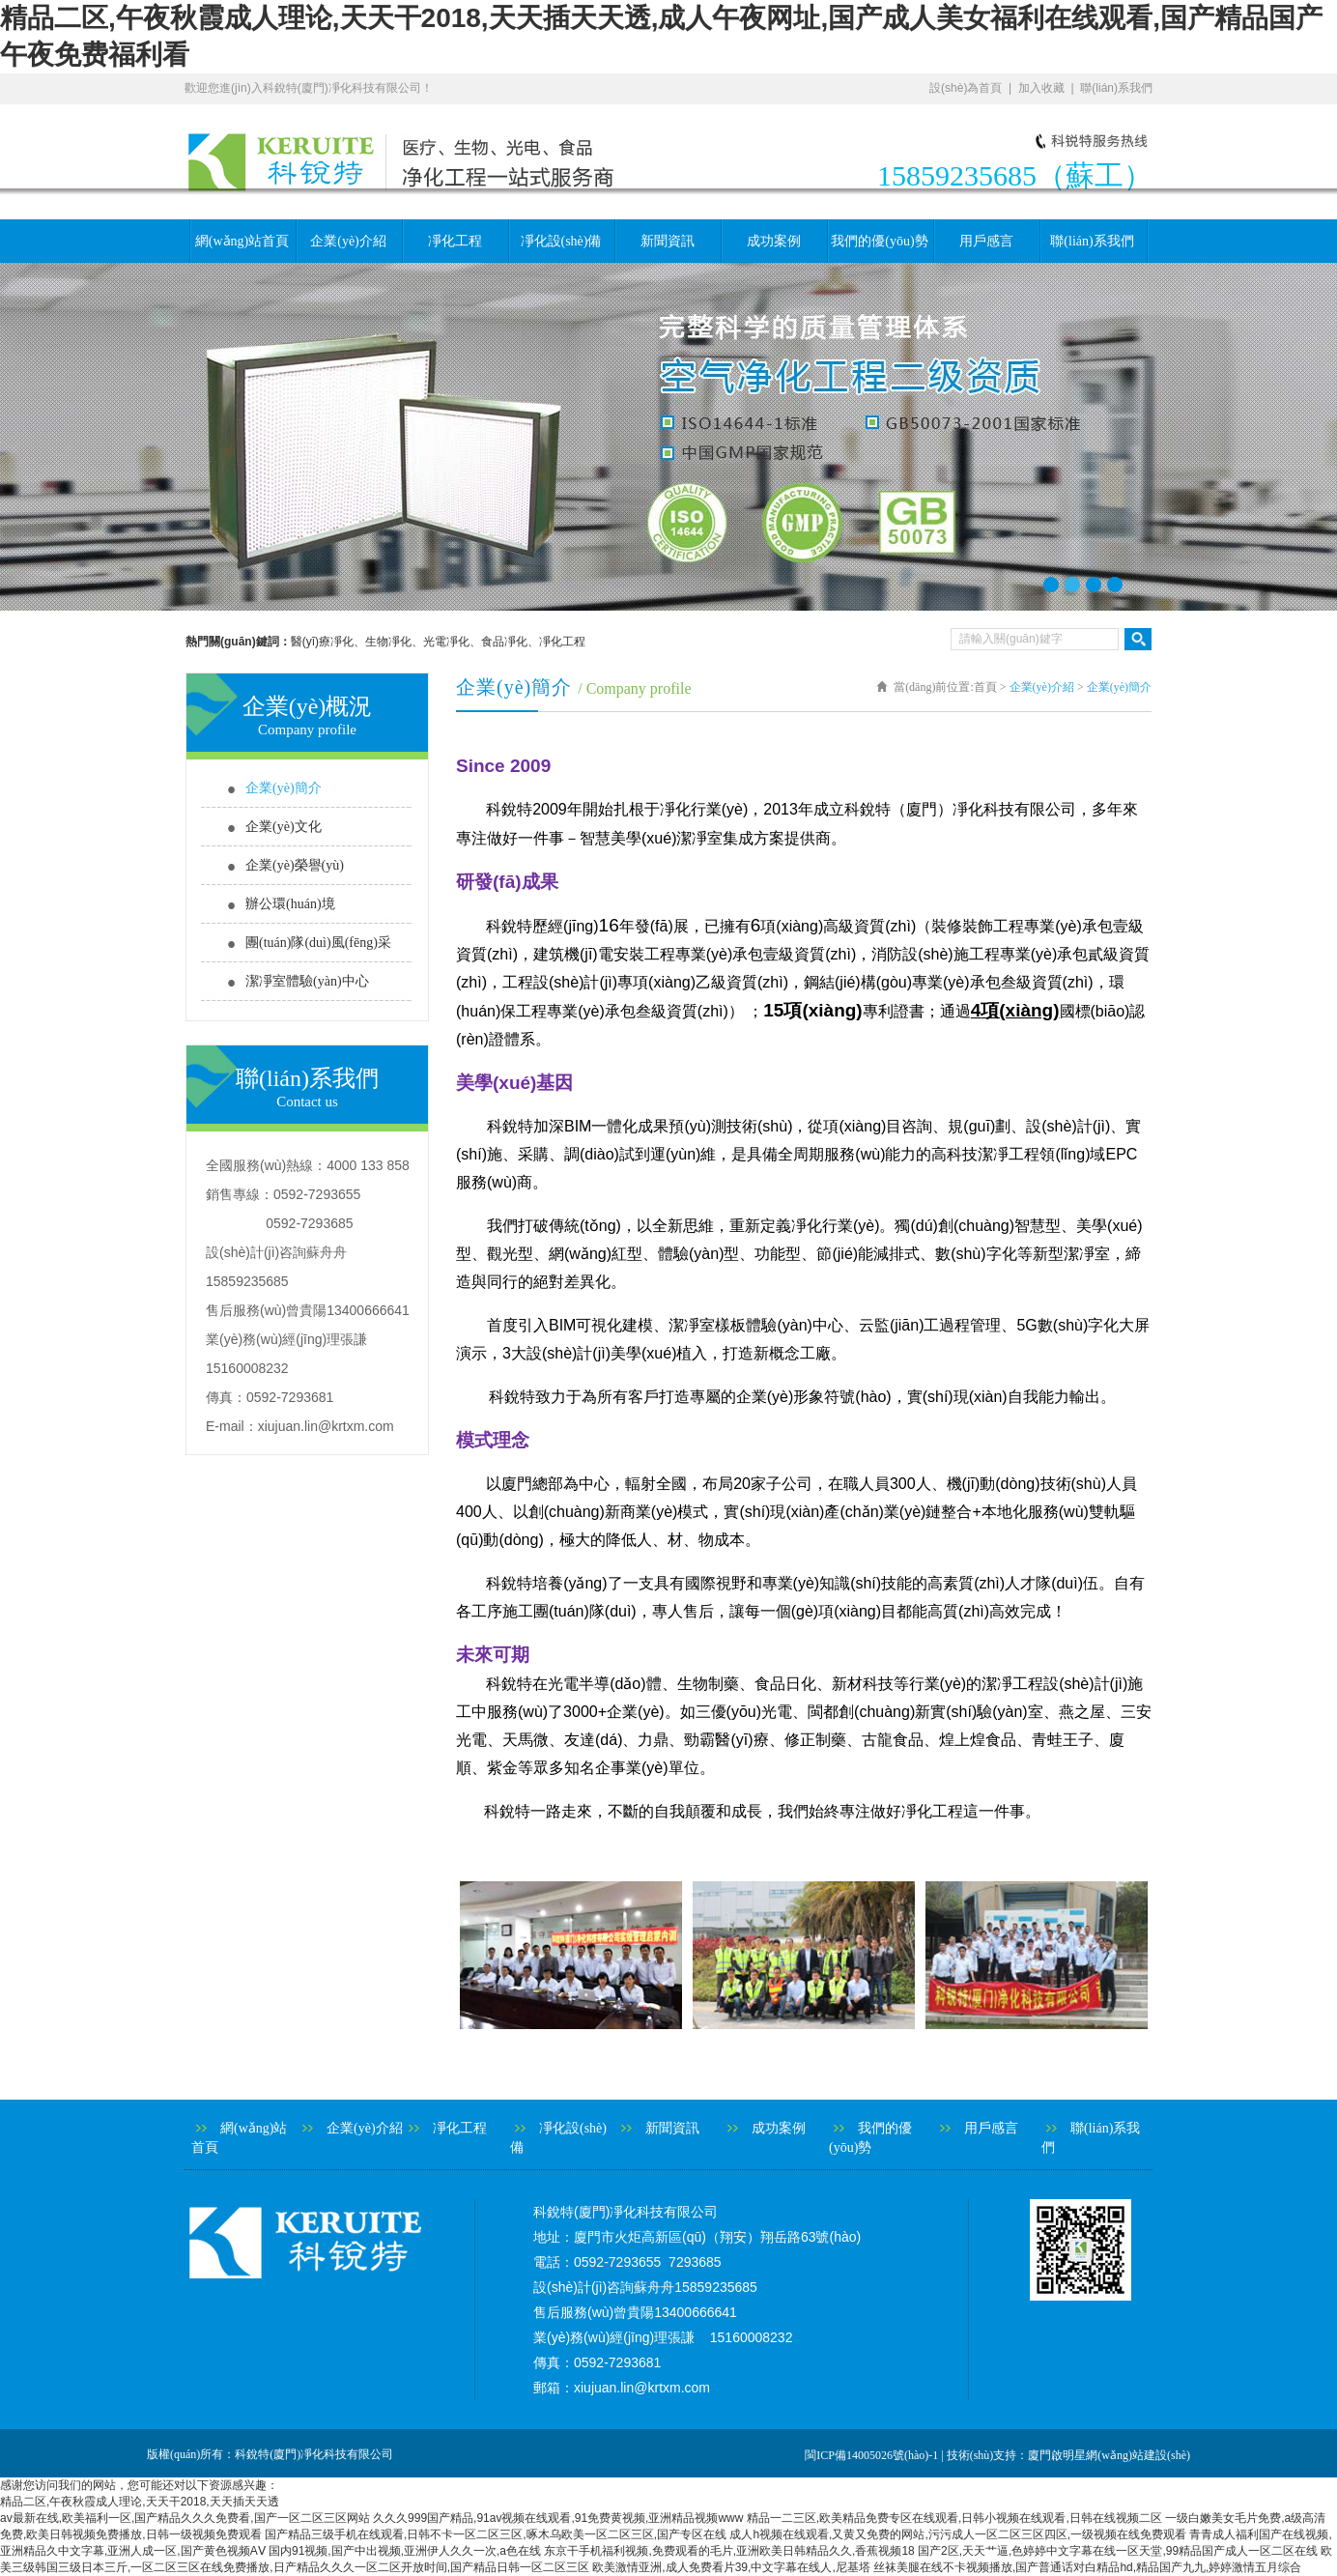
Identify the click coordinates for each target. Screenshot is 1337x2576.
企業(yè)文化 (283, 826)
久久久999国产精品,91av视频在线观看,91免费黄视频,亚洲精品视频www (558, 2518)
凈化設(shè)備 (561, 241)
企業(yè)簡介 (283, 788)
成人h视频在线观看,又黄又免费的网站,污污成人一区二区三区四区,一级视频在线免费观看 (957, 2534)
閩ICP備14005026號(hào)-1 (871, 2455)
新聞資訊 (667, 241)
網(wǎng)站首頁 (242, 241)
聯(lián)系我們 (1116, 88)
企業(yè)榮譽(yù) (294, 865)
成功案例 (774, 241)
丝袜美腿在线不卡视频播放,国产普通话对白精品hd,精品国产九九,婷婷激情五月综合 (1087, 2567)
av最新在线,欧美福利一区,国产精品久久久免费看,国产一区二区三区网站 (185, 2518)
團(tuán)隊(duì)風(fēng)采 (318, 942)
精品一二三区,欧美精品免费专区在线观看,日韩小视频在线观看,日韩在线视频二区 (954, 2518)
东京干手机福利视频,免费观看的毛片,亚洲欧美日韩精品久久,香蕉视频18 (729, 2551)
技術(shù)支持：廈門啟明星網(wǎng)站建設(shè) (1068, 2455)
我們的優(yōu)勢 (879, 241)
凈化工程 (455, 241)
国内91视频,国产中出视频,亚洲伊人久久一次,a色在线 (405, 2551)
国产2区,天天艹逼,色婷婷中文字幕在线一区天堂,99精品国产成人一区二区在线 (1118, 2551)
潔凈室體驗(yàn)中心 (307, 981)
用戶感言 (986, 241)
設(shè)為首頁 (965, 88)
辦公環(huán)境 (290, 904)
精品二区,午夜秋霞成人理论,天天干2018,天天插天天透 (139, 2501)
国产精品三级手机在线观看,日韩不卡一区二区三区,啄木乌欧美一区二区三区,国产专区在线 (495, 2534)
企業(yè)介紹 (348, 241)
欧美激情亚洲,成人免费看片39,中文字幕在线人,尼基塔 (730, 2567)
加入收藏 (1041, 88)
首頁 (985, 687)
